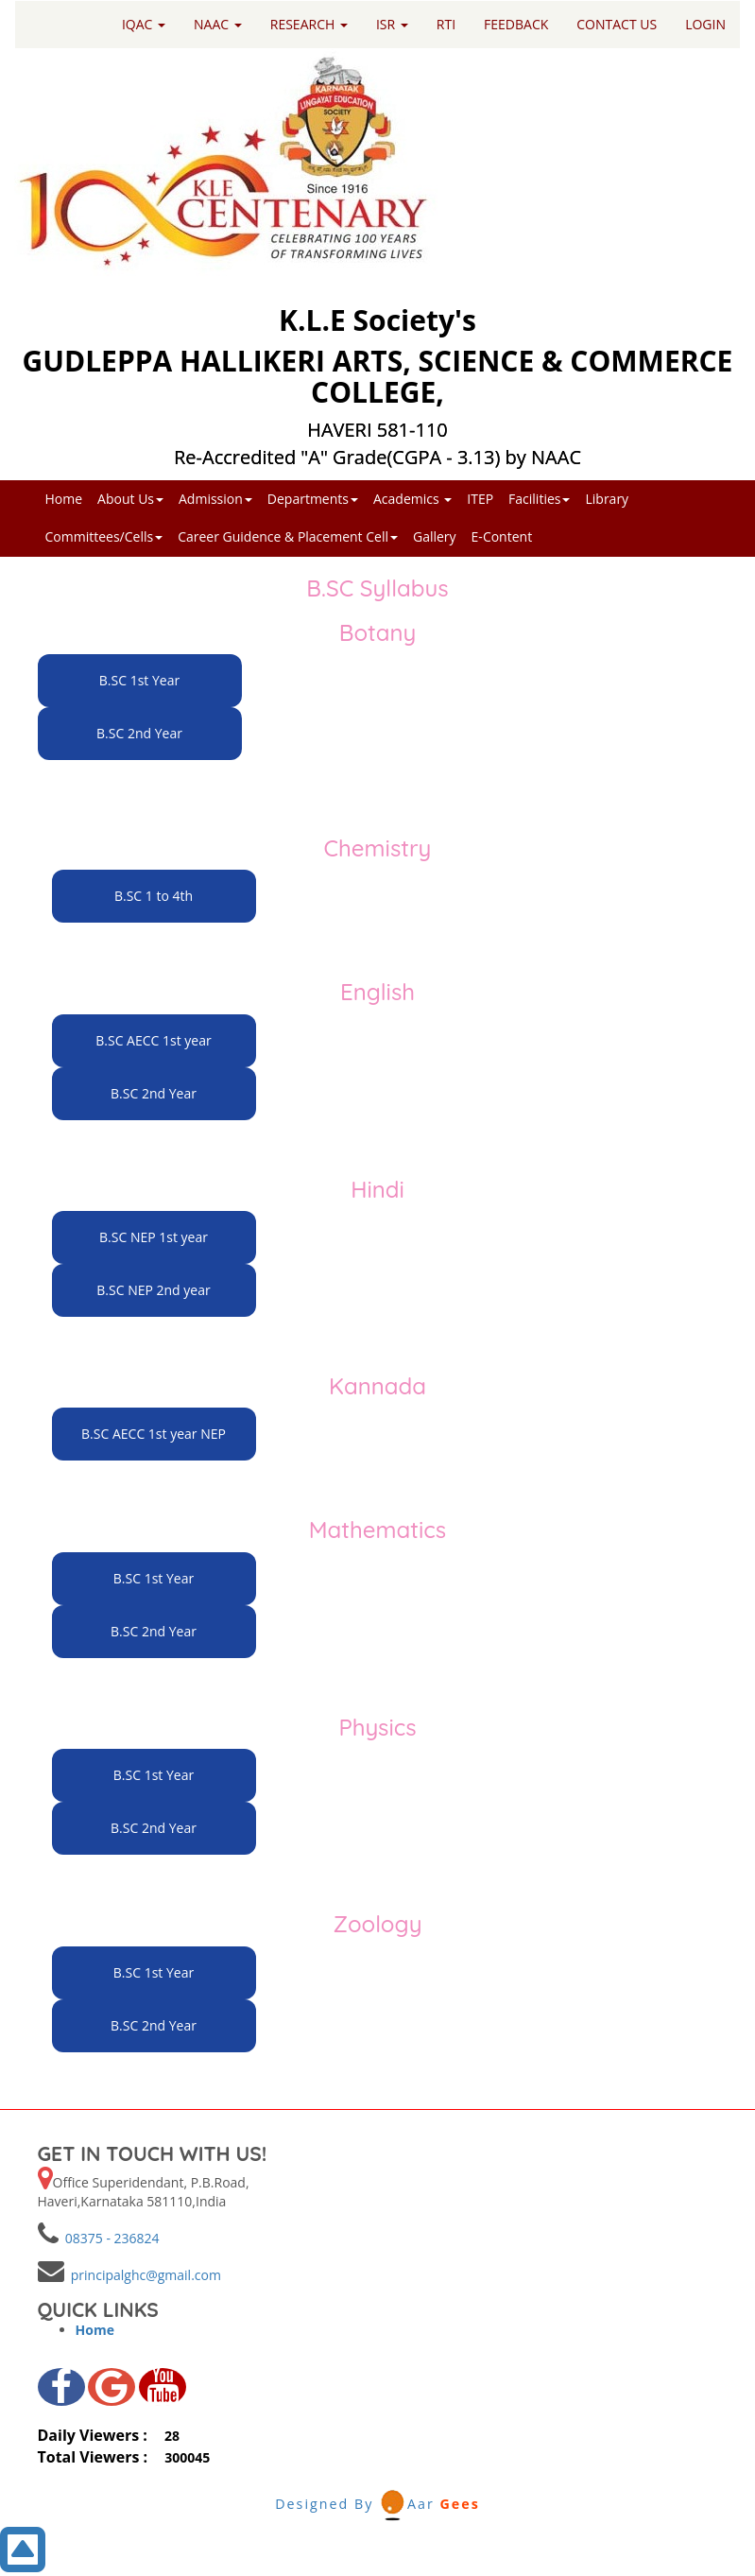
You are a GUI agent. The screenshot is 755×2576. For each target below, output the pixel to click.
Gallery (434, 536)
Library (606, 499)
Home (64, 499)
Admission (215, 499)
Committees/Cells (104, 536)
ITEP (480, 499)
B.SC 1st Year (139, 680)
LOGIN (705, 24)
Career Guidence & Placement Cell (288, 536)
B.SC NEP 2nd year (153, 1290)
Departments (312, 499)
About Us (130, 499)
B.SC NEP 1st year (153, 1237)
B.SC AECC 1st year (153, 1040)
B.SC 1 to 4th (153, 896)
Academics (412, 499)
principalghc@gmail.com (142, 2275)
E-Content (502, 536)
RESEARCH (309, 24)
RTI (446, 24)
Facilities (539, 499)
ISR (392, 24)
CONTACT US (616, 24)
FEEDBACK (516, 24)
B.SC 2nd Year (139, 733)
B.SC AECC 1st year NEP (153, 1434)
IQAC (143, 24)
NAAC (218, 24)
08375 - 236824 (109, 2238)
